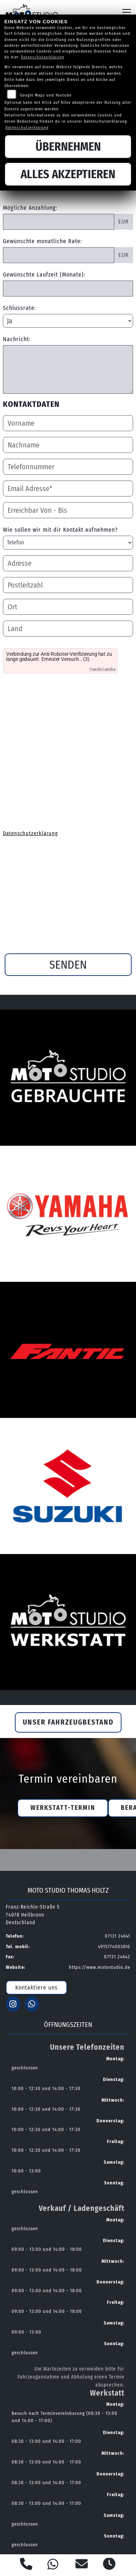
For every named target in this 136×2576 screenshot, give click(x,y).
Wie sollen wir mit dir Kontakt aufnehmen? (60, 529)
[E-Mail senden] (81, 2565)
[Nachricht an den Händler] (68, 369)
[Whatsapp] (53, 2565)
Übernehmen (68, 147)
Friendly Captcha (102, 669)
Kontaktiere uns (36, 1987)
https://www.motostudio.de (99, 1967)
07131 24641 (117, 1936)
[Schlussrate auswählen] (68, 321)
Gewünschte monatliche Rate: (42, 241)
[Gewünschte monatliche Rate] (58, 255)
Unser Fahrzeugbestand (68, 1722)
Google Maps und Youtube (45, 95)
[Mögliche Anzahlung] (58, 222)
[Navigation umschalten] (126, 12)
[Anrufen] (26, 2565)
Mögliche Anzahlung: (30, 207)
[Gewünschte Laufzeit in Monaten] (68, 289)
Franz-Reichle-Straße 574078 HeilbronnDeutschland (32, 1915)
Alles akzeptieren (68, 174)
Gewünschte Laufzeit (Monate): (44, 274)
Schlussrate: (19, 307)
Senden (68, 965)
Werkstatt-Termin (62, 1808)
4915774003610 (114, 1946)
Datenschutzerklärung (30, 833)
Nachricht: (16, 339)
